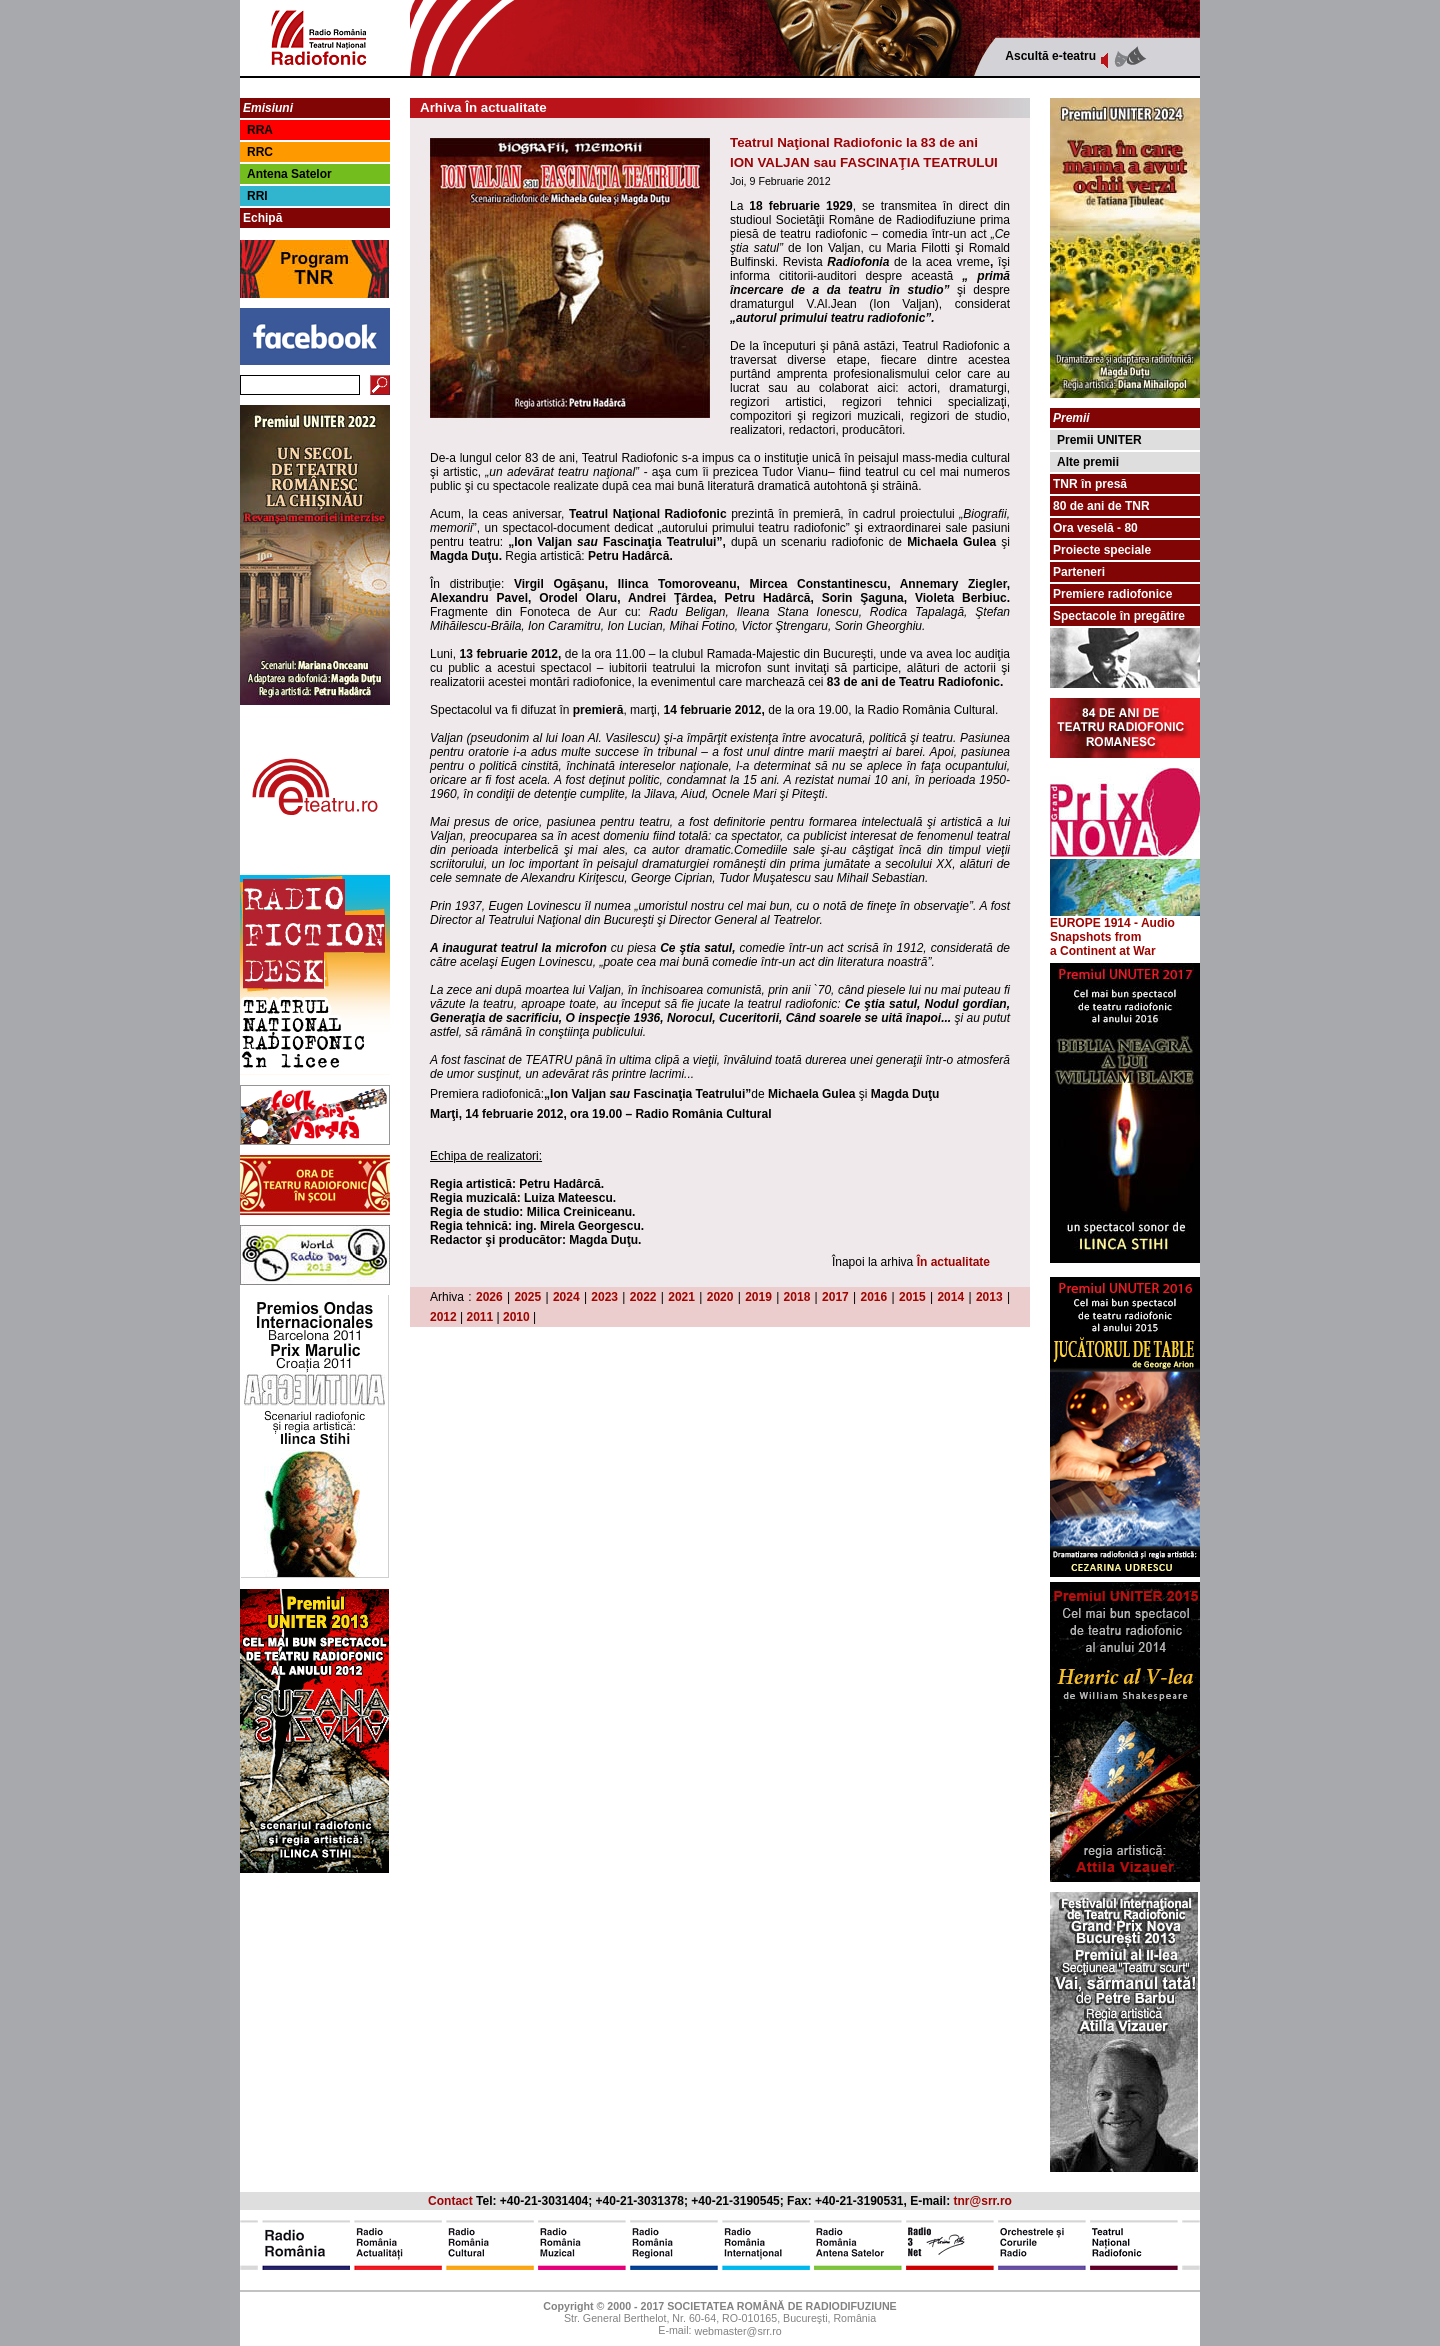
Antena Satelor (289, 174)
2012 (443, 1317)
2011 (480, 1317)
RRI (257, 196)
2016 (874, 1297)
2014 (950, 1297)
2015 (912, 1297)
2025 (527, 1297)
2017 (835, 1297)
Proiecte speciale (1102, 550)
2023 (604, 1297)
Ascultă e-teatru (1050, 56)
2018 (797, 1297)
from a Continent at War (1103, 944)
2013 (989, 1297)
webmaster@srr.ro (737, 2332)
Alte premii (1088, 462)
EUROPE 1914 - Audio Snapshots (1125, 924)
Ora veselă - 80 (1095, 528)
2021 (681, 1297)
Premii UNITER (1099, 440)
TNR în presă (1090, 484)
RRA (260, 130)
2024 (566, 1297)
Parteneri (1079, 572)
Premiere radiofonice (1112, 594)
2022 (643, 1297)
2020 (720, 1297)
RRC (260, 152)
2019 (758, 1297)
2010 (516, 1317)
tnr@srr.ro (983, 2201)
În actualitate (953, 1262)
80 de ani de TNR (1101, 506)
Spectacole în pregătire (1119, 616)
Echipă (262, 218)
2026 (489, 1297)
